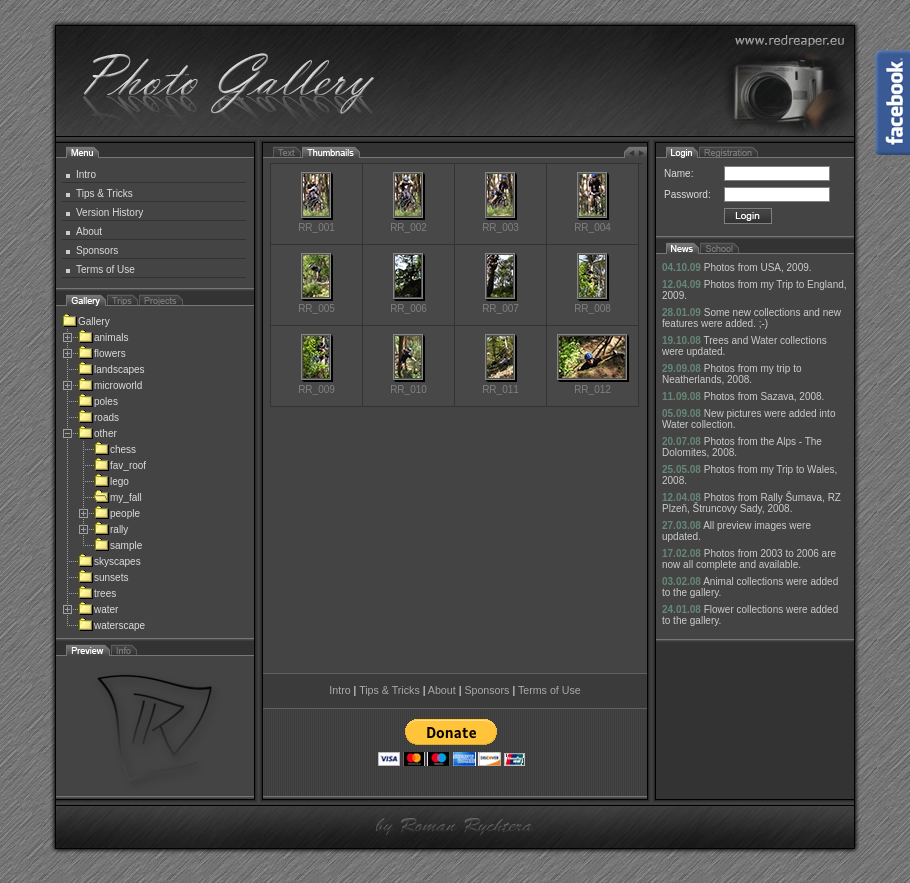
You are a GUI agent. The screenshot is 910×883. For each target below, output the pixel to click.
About (89, 231)
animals (103, 337)
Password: (687, 194)
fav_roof (120, 465)
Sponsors (97, 250)
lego (111, 481)
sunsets (103, 577)
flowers (102, 353)
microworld (110, 385)
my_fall (118, 497)
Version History (109, 212)
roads (98, 417)
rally (111, 529)
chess (115, 449)
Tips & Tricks (104, 193)
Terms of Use (105, 269)
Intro (86, 174)
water (98, 609)
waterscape (111, 625)
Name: (678, 173)
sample (118, 545)
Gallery (86, 321)
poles (98, 401)
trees (97, 593)
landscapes (111, 369)
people (117, 513)
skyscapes (109, 561)
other (97, 433)
